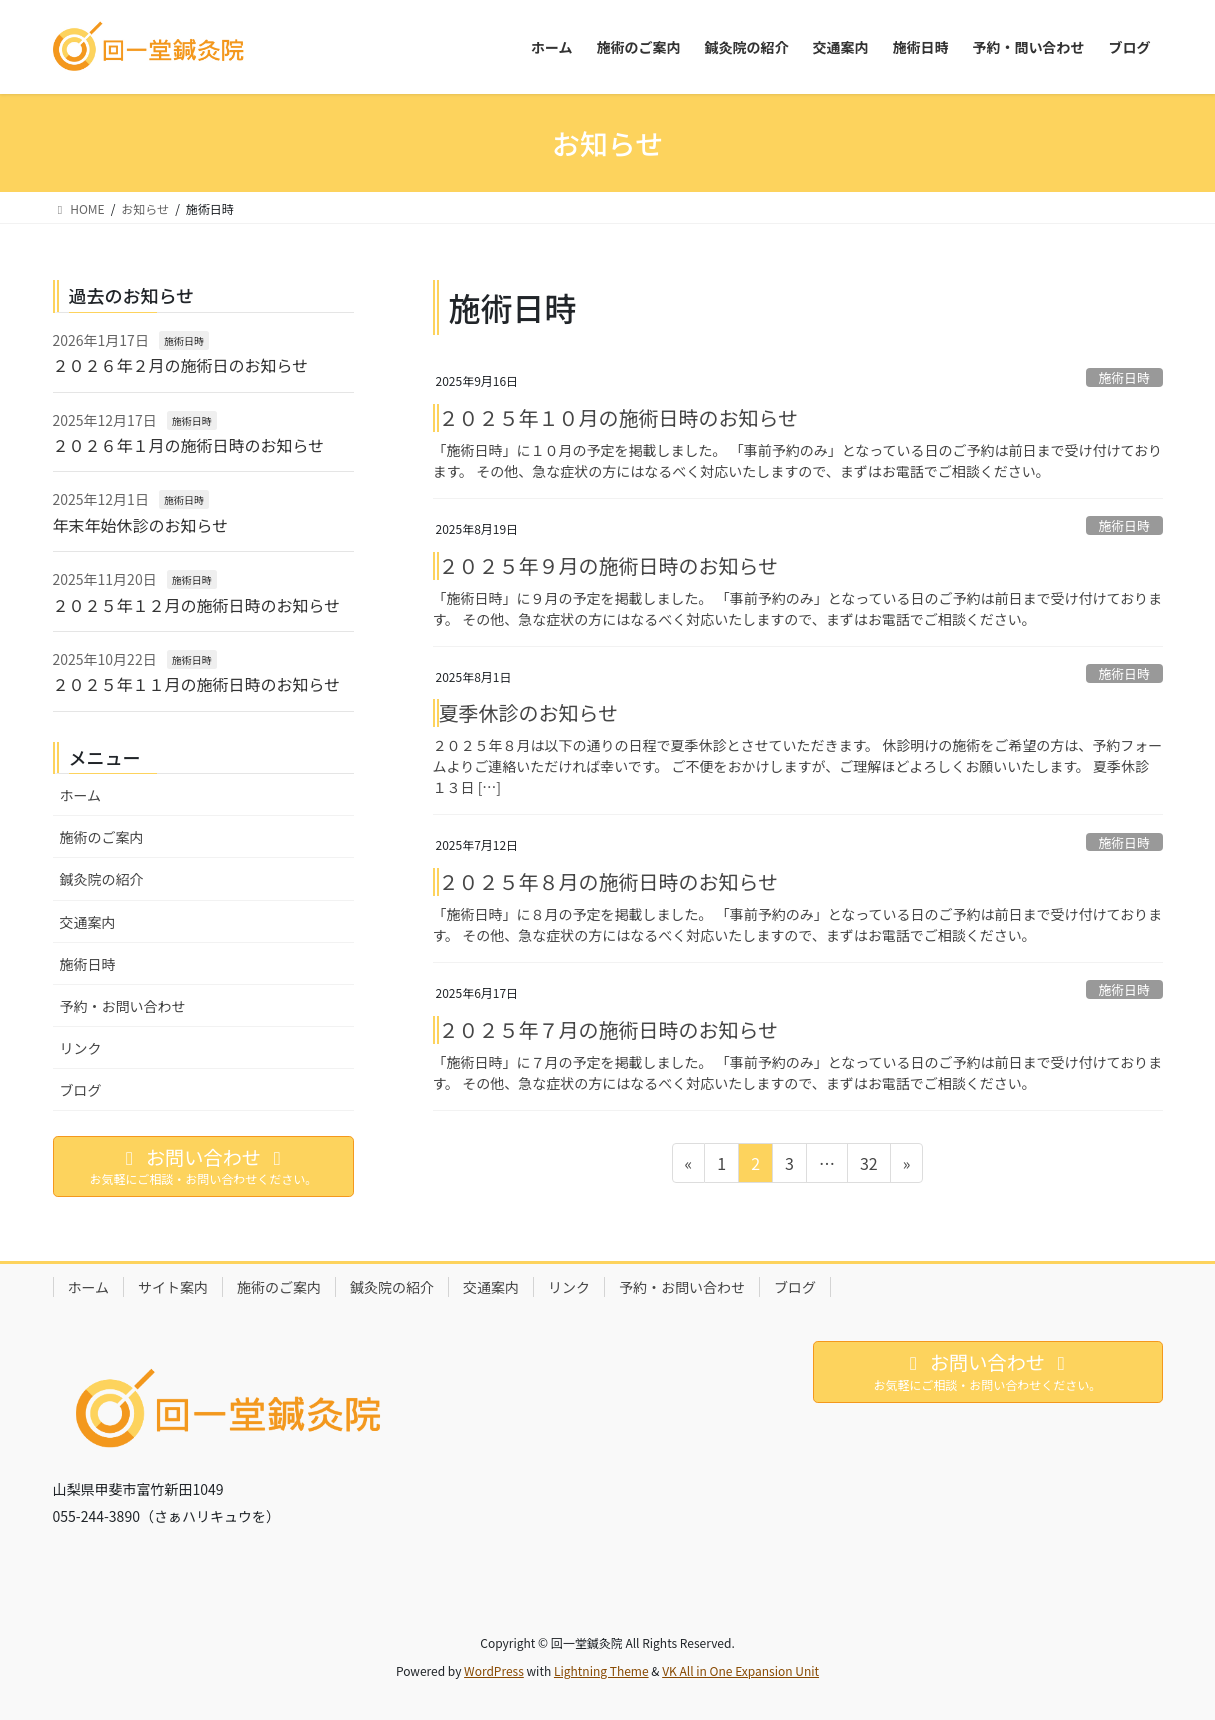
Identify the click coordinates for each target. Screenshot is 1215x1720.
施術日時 (1124, 377)
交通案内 (88, 922)
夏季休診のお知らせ (529, 712)
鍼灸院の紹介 (102, 879)
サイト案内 (173, 1287)
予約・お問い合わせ (123, 1006)
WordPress (494, 1670)
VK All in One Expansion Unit (740, 1670)
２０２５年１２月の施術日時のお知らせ (197, 605)
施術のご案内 (102, 837)
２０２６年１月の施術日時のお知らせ (189, 445)
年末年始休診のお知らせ (141, 525)
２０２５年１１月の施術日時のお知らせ (197, 684)
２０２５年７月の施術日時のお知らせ (609, 1029)
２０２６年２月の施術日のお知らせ (181, 365)
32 (868, 1166)
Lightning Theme (601, 1670)
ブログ (81, 1090)
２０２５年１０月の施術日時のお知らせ (619, 417)
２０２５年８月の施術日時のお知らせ (609, 881)
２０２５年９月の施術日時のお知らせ (609, 565)
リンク (81, 1048)
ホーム (81, 795)
